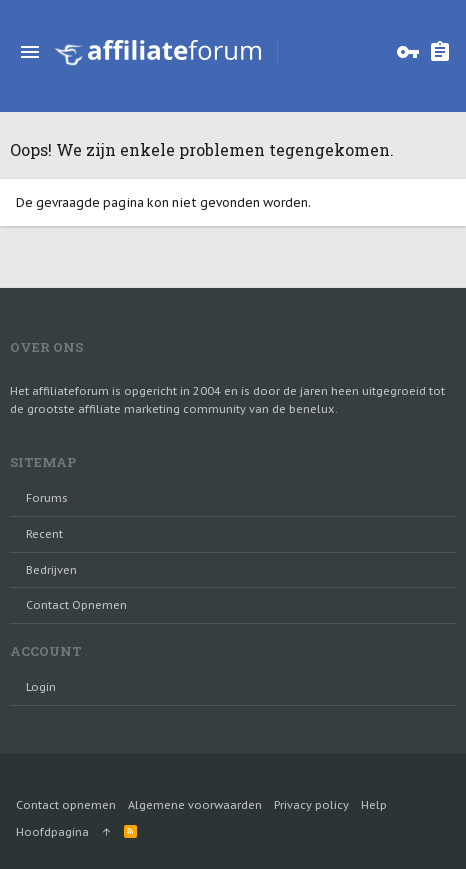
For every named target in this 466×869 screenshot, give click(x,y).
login (41, 687)
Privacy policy (311, 805)
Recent (44, 534)
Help (374, 805)
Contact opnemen (76, 605)
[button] (30, 52)
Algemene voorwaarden (195, 805)
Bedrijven (51, 570)
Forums (47, 498)
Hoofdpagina (52, 832)
